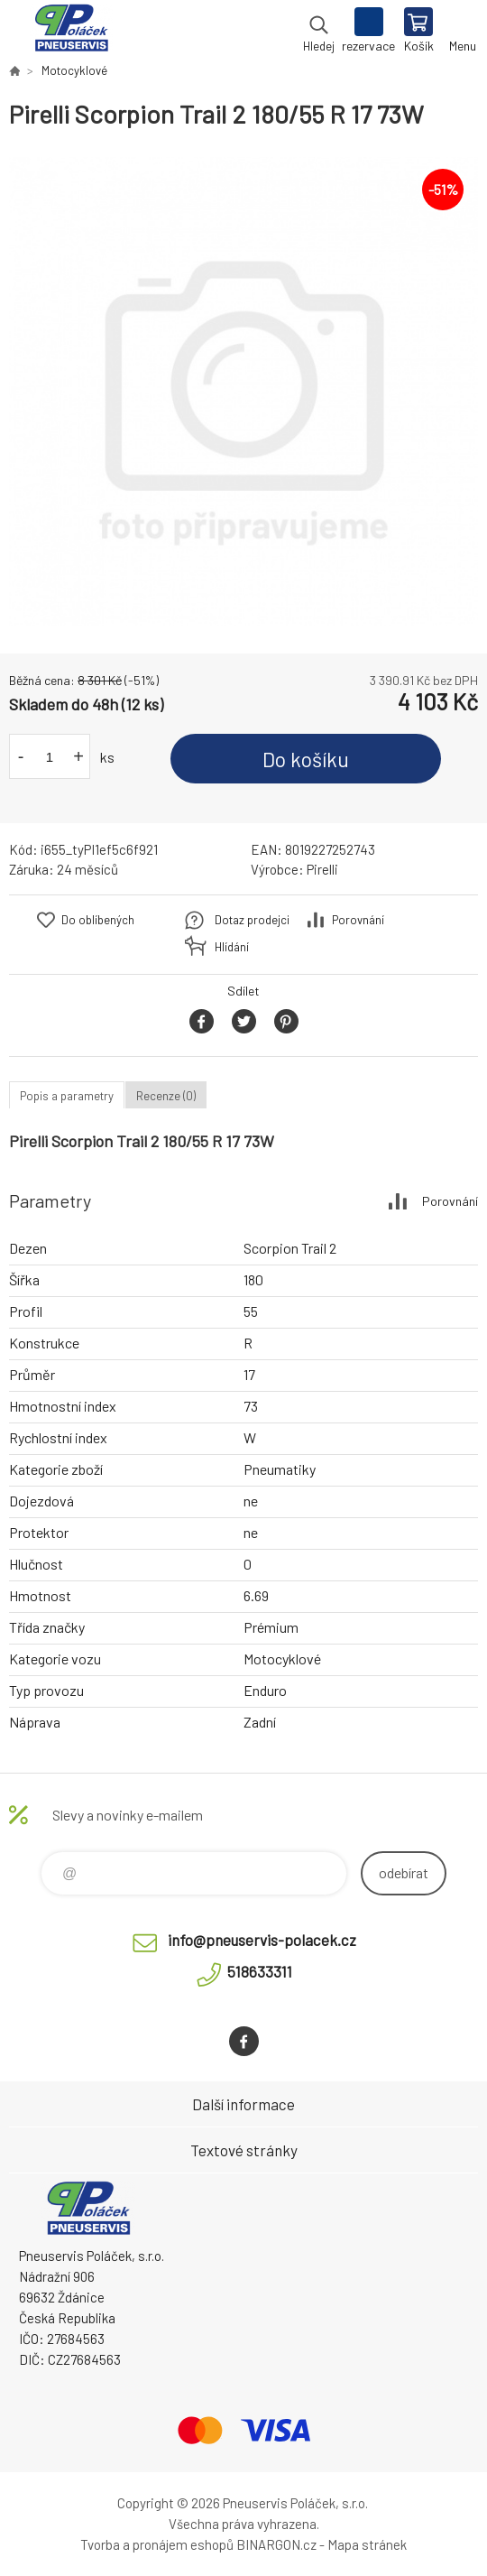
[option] (243, 391)
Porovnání (358, 920)
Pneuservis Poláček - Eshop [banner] (71, 31)
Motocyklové (74, 70)
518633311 (259, 1971)
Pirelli (322, 869)
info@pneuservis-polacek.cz (262, 1940)
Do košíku (305, 759)
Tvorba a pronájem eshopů (157, 2544)
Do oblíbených (97, 920)
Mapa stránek (367, 2544)
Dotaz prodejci (252, 920)
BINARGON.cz (276, 2544)
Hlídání (232, 947)
